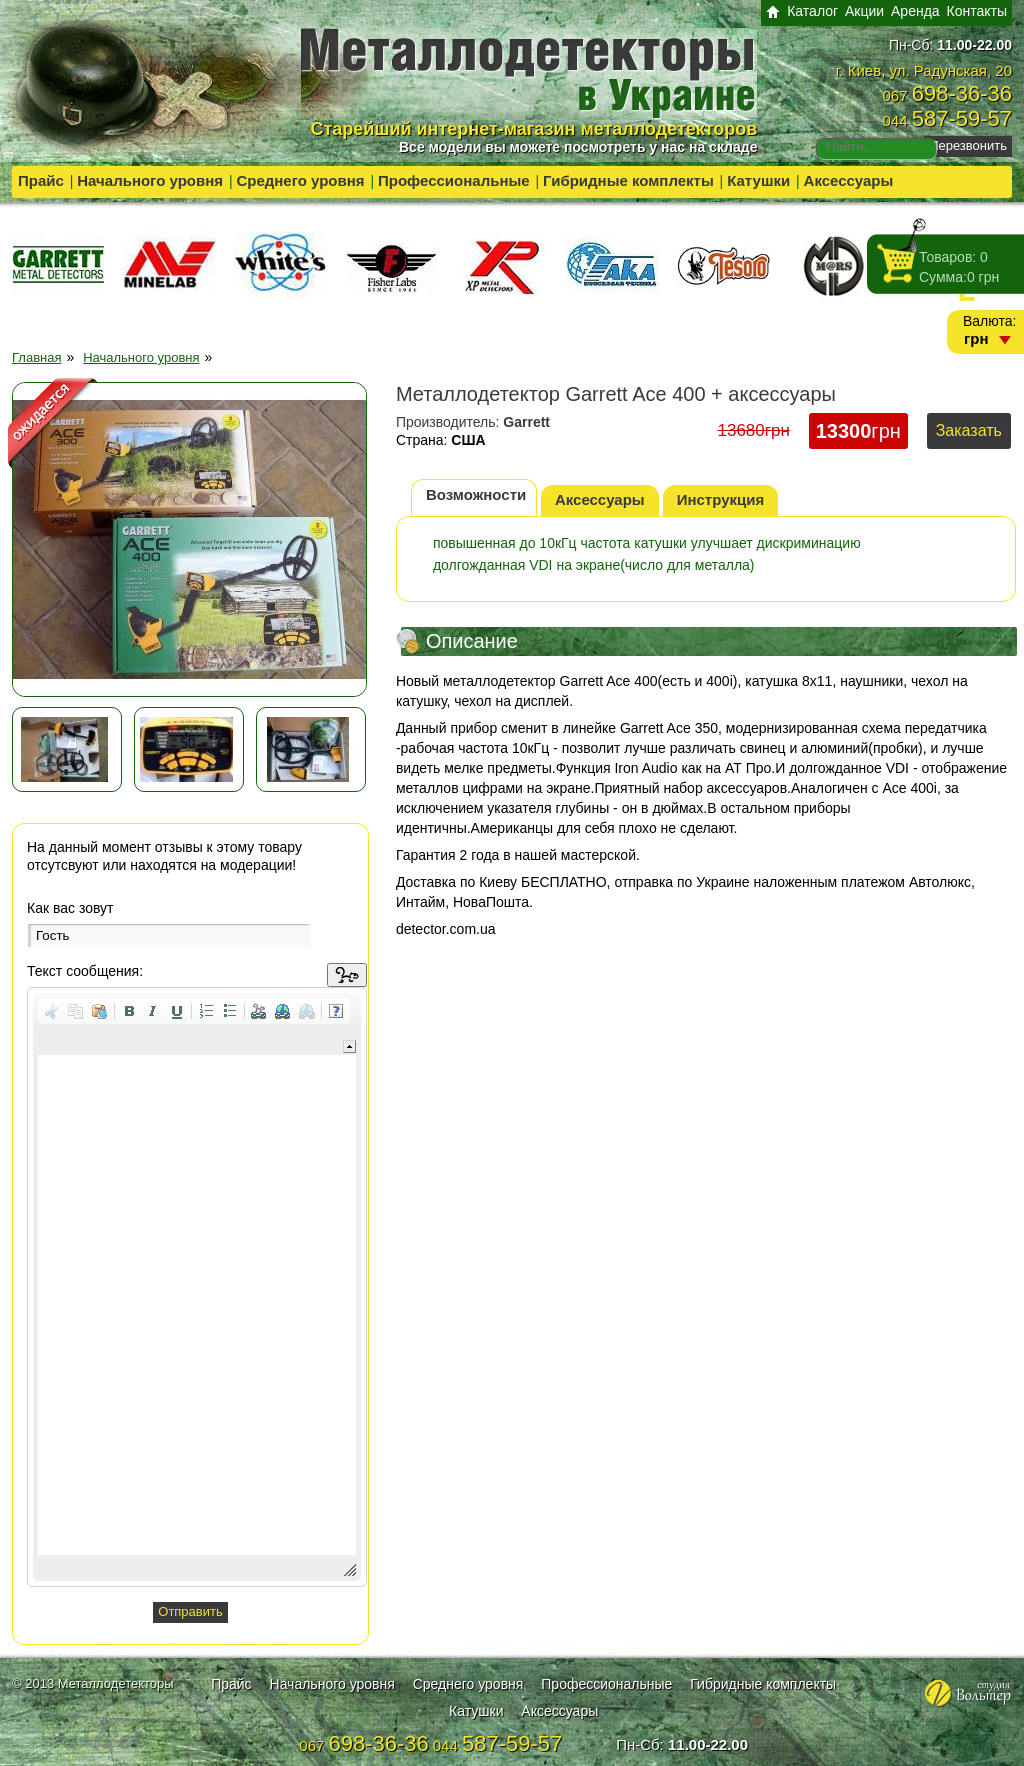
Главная (36, 357)
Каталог (812, 11)
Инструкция (721, 499)
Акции (864, 11)
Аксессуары (849, 180)
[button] (52, 1011)
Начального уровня (150, 180)
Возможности (476, 494)
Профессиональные (454, 180)
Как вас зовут (70, 908)
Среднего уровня (300, 180)
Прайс (41, 180)
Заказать (969, 430)
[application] (197, 1287)
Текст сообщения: (85, 971)
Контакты (977, 11)
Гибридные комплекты (628, 180)
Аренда (915, 11)
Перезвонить (968, 145)
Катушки (758, 180)
